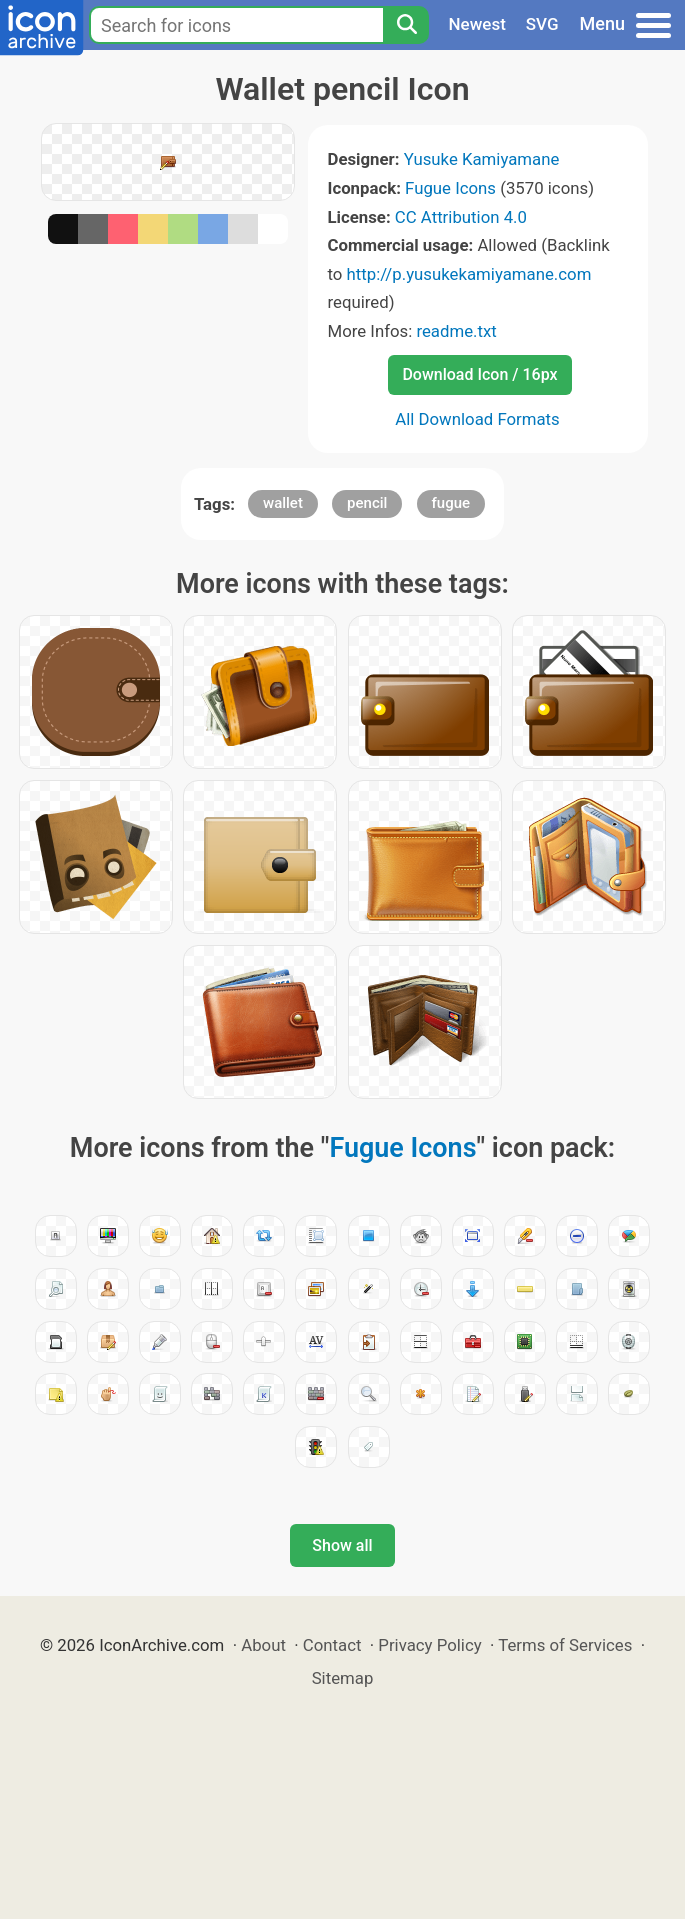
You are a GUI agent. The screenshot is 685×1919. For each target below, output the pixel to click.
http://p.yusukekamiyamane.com (469, 274)
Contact (332, 1645)
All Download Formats (477, 419)
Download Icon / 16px (479, 374)
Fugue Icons (450, 188)
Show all (342, 1545)
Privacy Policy (429, 1645)
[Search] (406, 25)
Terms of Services (565, 1645)
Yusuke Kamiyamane (482, 159)
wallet (283, 503)
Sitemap (343, 1678)
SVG (542, 24)
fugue (451, 503)
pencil (367, 503)
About (263, 1645)
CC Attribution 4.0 (461, 217)
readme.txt (456, 331)
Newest (477, 24)
